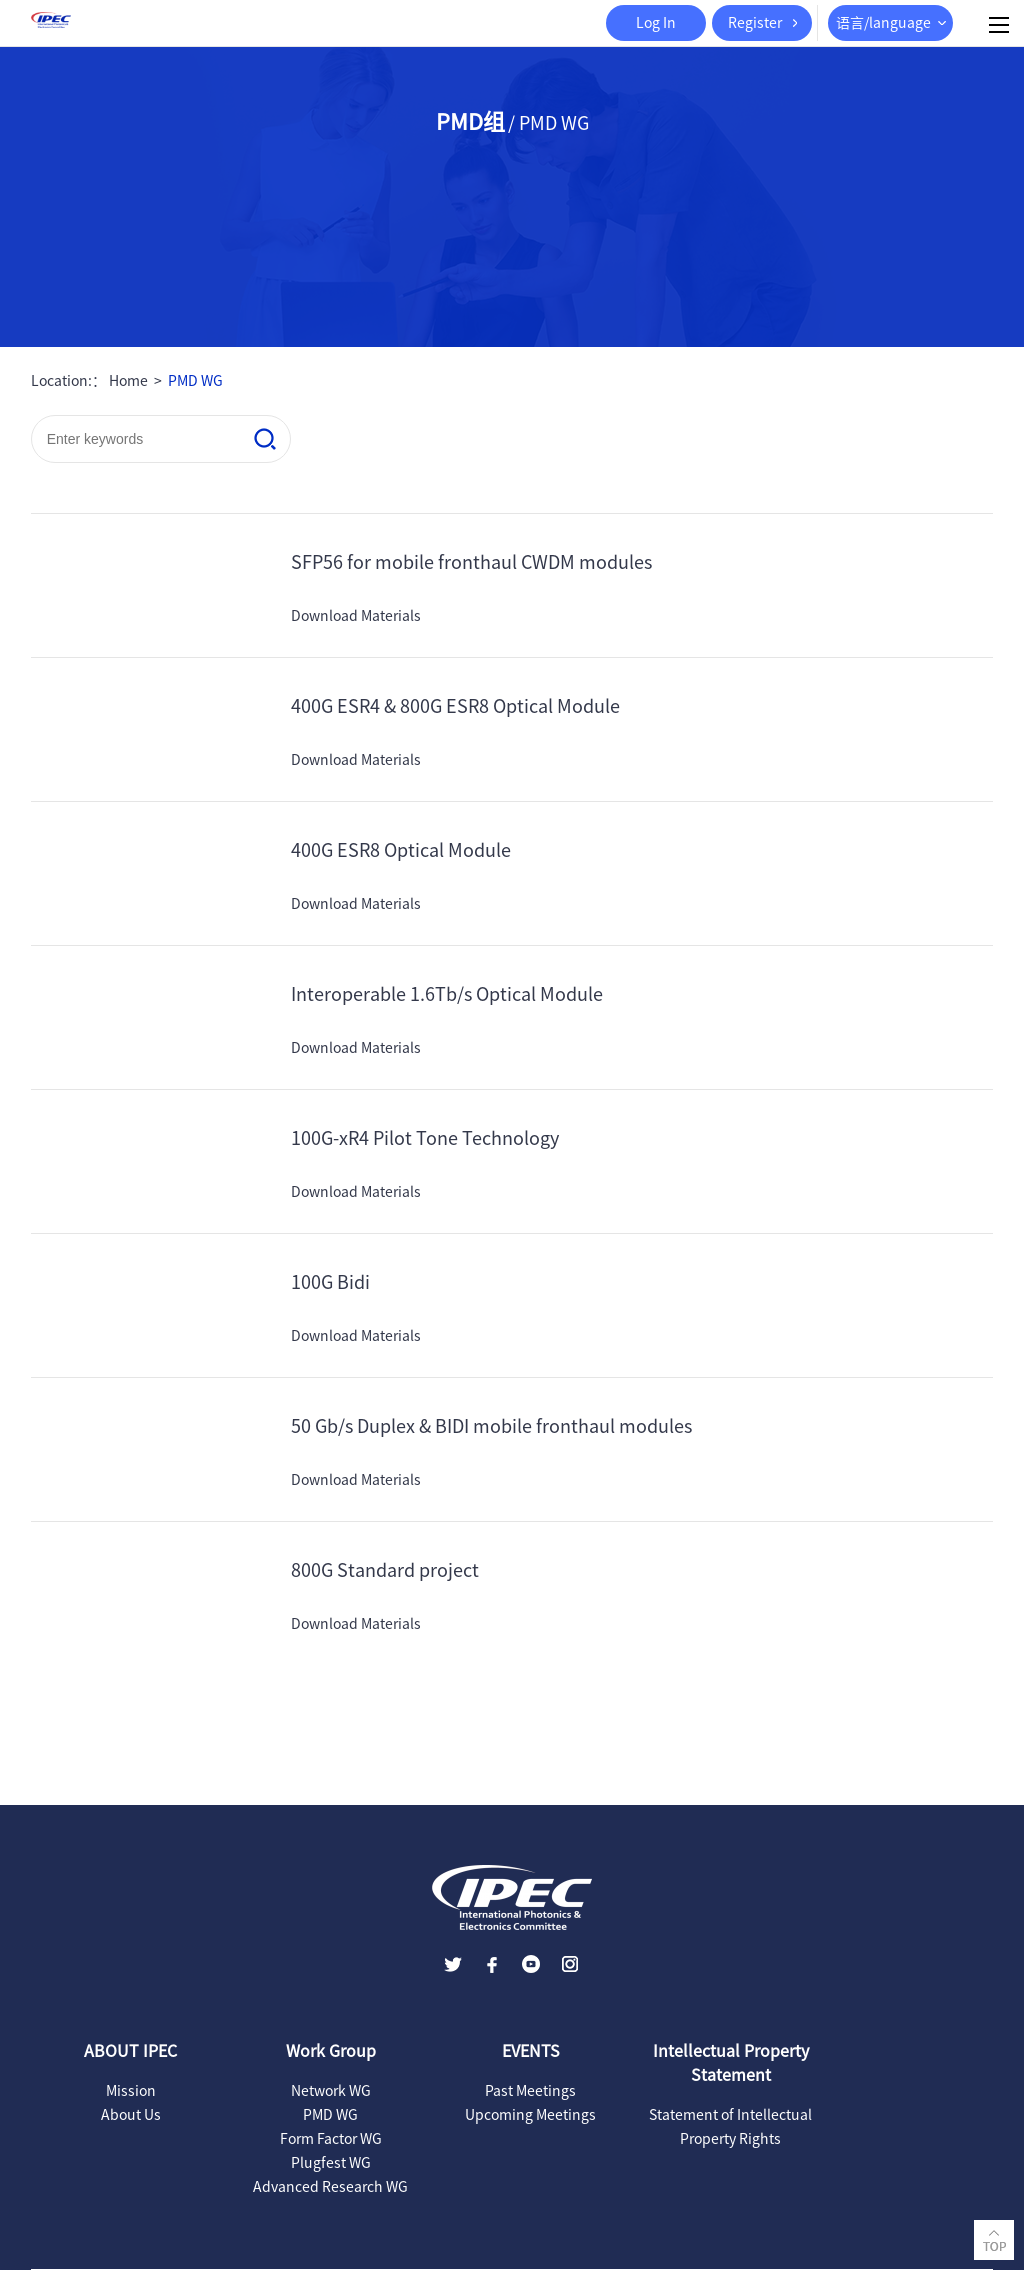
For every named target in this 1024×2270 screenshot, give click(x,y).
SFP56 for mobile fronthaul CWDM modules (471, 562)
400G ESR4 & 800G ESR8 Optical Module (455, 706)
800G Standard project (385, 1570)
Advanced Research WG (330, 2187)
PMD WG (195, 381)
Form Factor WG (331, 2139)
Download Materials (356, 616)
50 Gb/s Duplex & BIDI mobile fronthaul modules (491, 1426)
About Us (131, 2115)
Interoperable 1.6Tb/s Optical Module (447, 994)
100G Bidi (330, 1282)
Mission (131, 2091)
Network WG (331, 2091)
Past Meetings (530, 2091)
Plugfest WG (331, 2163)
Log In (656, 23)
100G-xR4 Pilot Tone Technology (425, 1138)
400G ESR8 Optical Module (401, 850)
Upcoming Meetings (530, 2115)
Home (128, 381)
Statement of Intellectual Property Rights (730, 2127)
